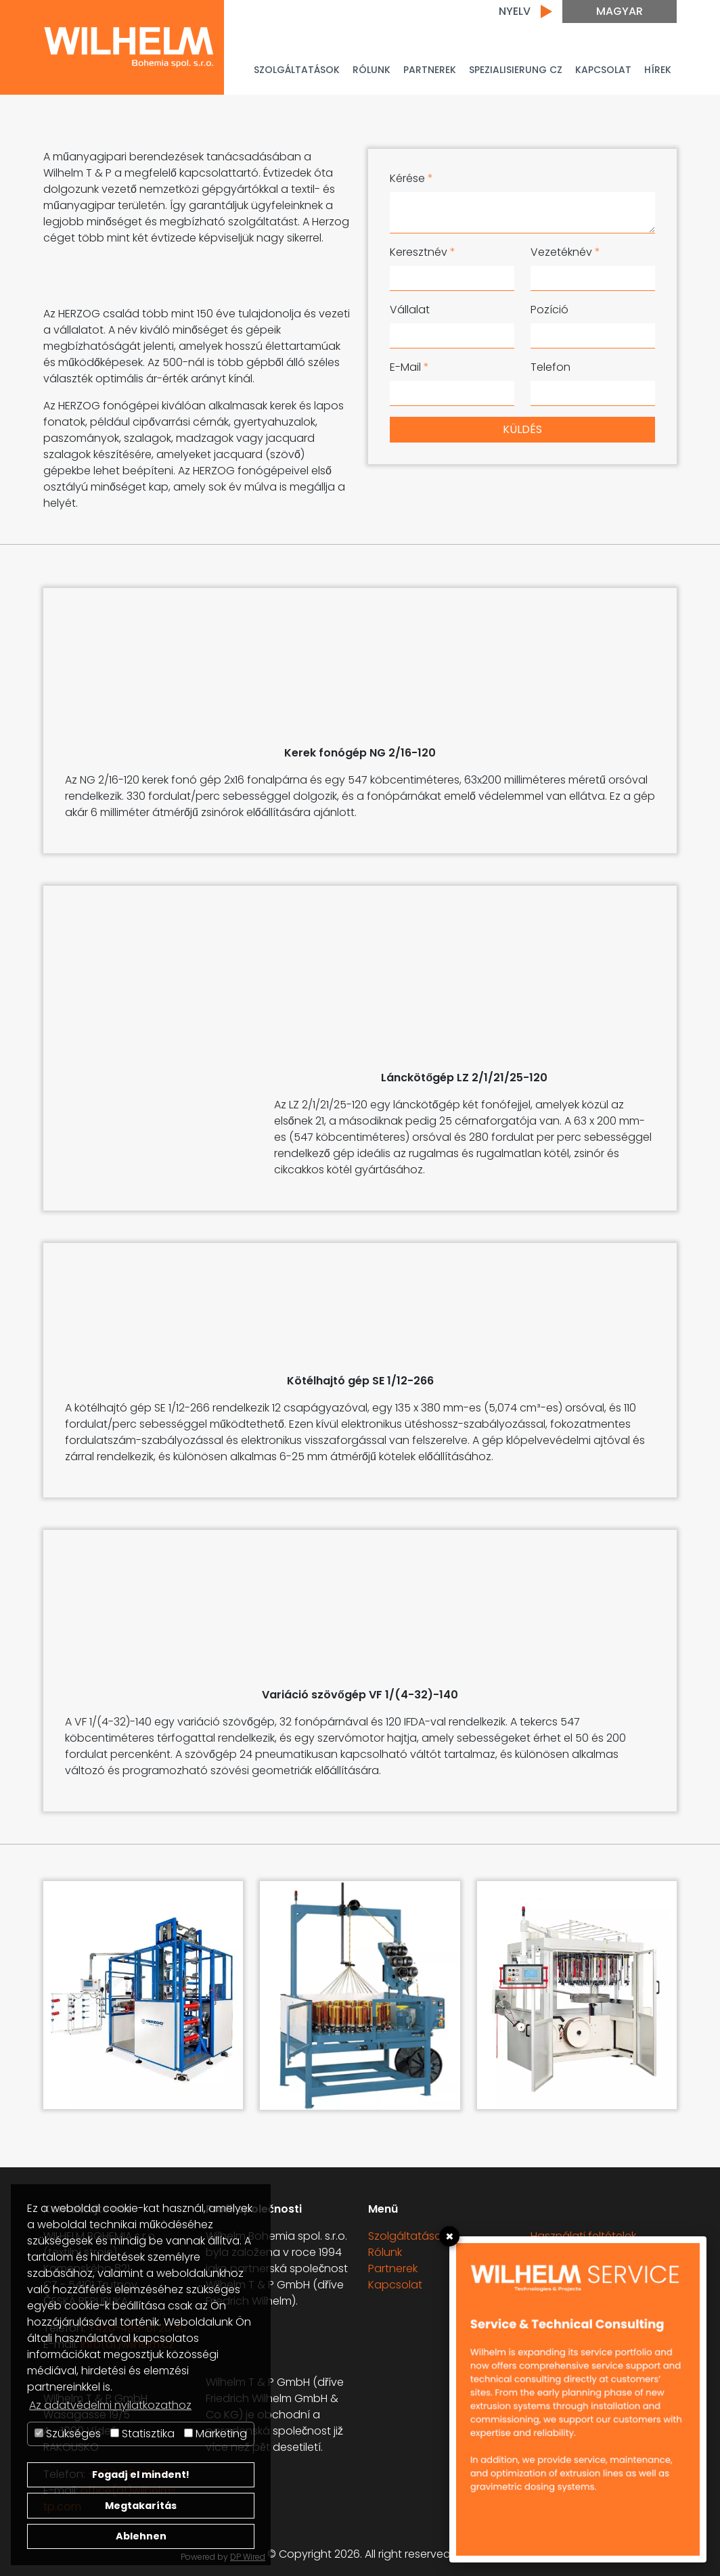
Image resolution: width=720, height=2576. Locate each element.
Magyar (619, 11)
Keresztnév (422, 252)
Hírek (657, 69)
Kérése (411, 178)
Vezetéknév (565, 252)
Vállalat (410, 309)
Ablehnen (141, 2536)
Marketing (215, 2433)
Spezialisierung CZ (515, 69)
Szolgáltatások (297, 69)
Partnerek (393, 2268)
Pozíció (549, 309)
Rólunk (371, 69)
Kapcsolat (603, 69)
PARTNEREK (429, 69)
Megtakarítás (141, 2505)
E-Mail (409, 367)
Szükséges (68, 2433)
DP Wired (247, 2556)
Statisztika (142, 2433)
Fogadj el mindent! (140, 2474)
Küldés (522, 429)
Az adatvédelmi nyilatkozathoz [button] (110, 2405)
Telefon (550, 367)
